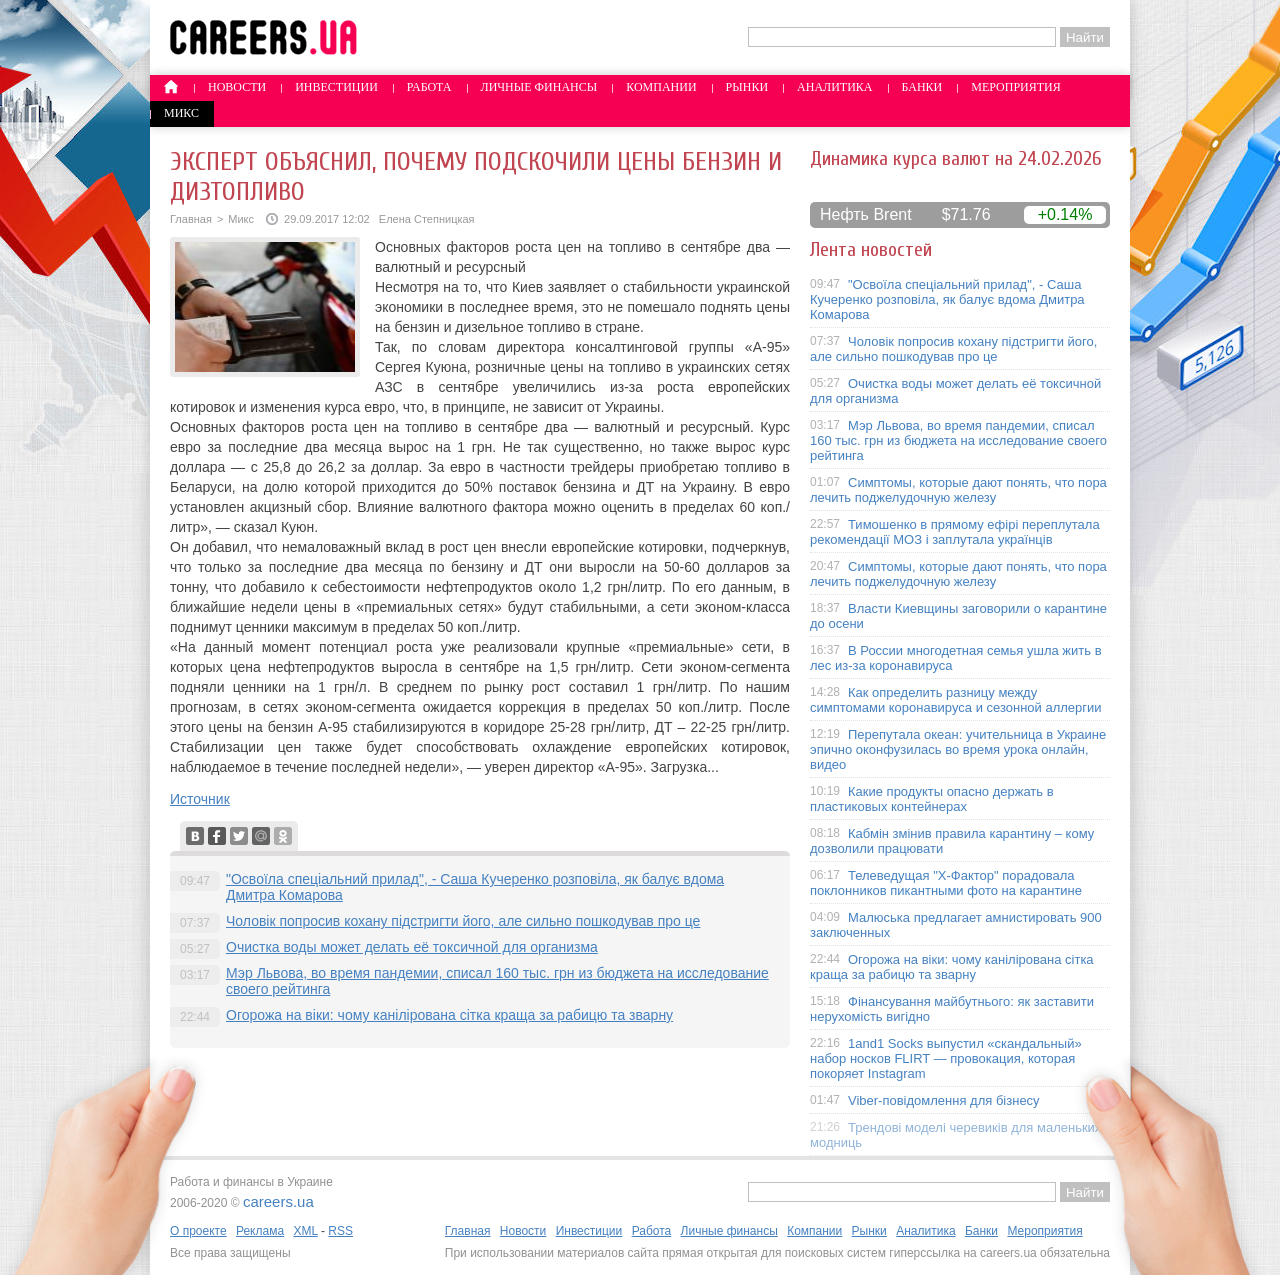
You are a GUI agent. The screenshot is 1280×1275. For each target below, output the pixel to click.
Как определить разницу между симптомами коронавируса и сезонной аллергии (956, 700)
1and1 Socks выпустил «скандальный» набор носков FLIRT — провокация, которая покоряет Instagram (946, 1058)
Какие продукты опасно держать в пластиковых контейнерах (932, 799)
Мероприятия (1016, 87)
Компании (661, 87)
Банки (922, 87)
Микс (181, 113)
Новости (237, 87)
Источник (200, 799)
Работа (429, 87)
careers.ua (278, 1201)
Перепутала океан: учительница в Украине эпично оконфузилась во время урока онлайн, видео (958, 749)
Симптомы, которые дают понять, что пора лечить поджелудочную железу (958, 490)
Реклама (260, 1231)
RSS (340, 1231)
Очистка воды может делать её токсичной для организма (412, 947)
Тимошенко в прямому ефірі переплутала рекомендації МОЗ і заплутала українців (955, 532)
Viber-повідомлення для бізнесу (944, 1100)
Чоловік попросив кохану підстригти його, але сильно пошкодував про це (463, 921)
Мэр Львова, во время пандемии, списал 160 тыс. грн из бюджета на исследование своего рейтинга (958, 440)
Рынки (747, 87)
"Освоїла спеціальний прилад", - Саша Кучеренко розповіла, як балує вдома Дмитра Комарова (947, 299)
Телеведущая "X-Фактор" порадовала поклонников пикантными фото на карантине (946, 883)
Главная (191, 219)
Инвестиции (336, 87)
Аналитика (834, 87)
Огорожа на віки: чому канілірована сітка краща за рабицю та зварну (449, 1015)
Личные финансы (539, 87)
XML (305, 1231)
